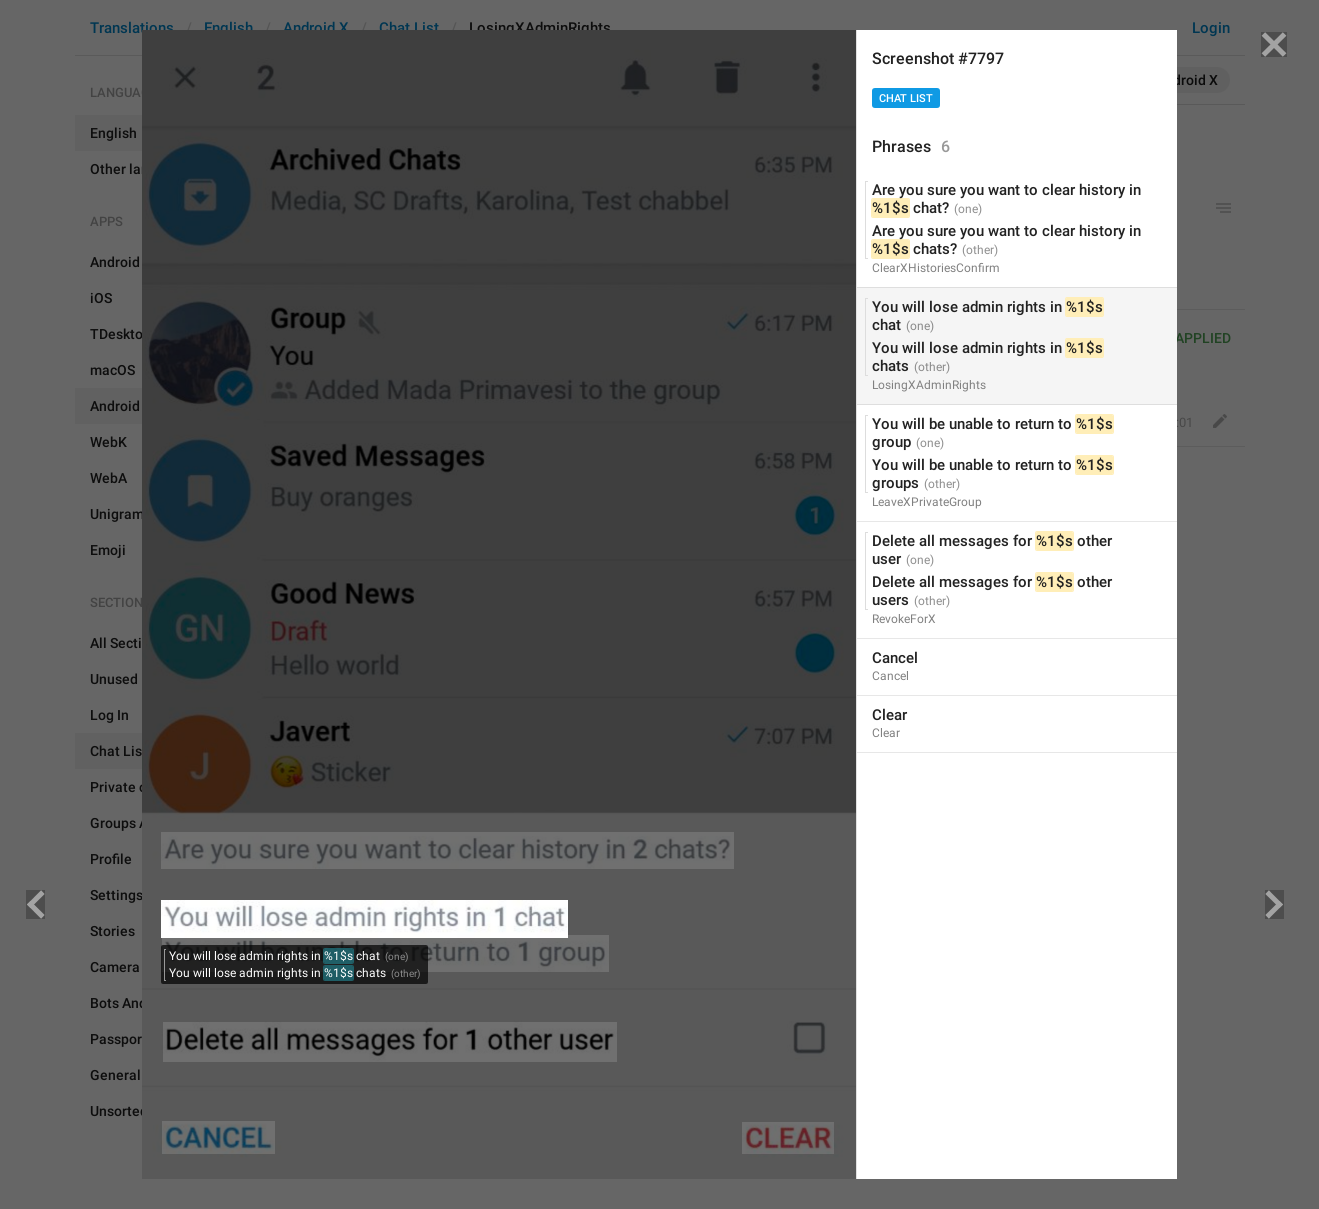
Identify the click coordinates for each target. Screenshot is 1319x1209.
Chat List (906, 98)
